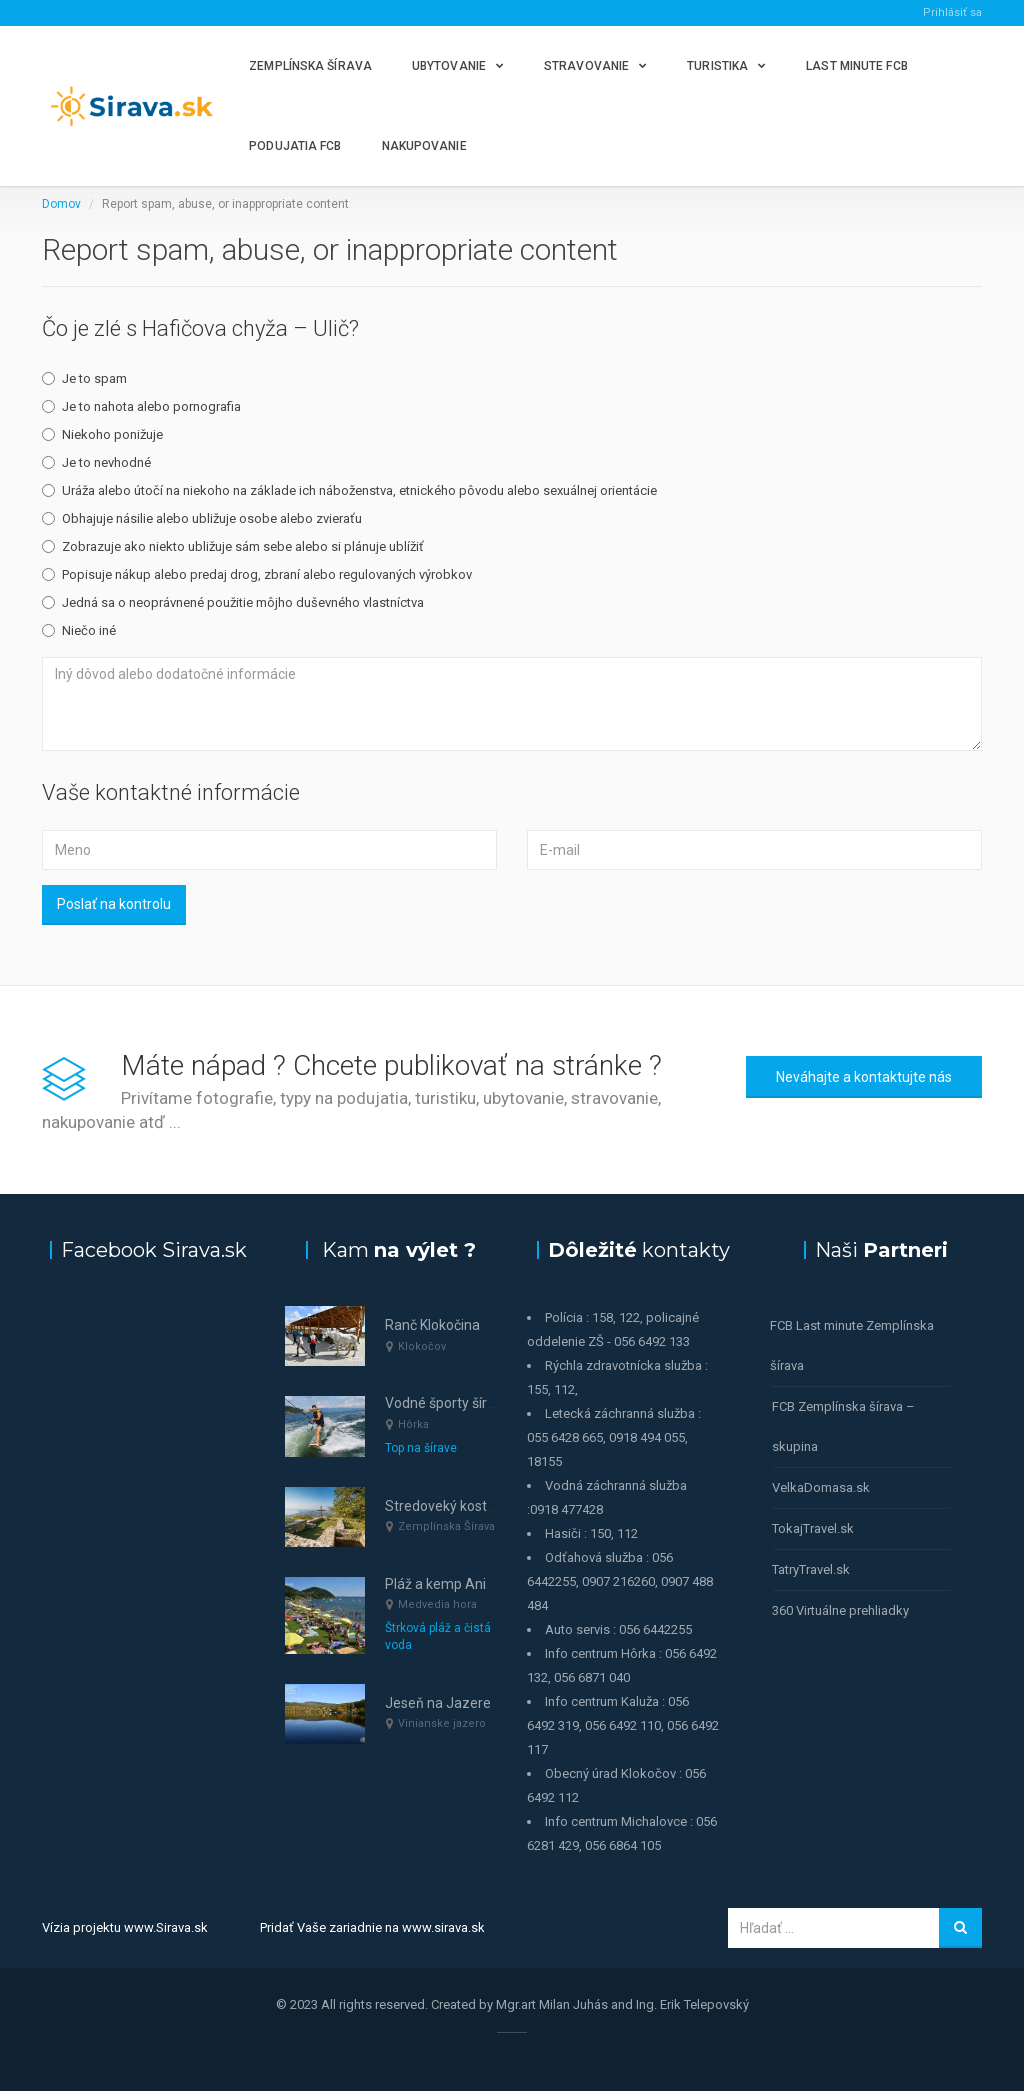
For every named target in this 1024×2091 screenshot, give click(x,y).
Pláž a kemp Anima (446, 1584)
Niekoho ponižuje (102, 434)
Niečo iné (79, 630)
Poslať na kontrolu (114, 904)
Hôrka (413, 1424)
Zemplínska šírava (310, 66)
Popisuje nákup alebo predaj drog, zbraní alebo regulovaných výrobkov (257, 574)
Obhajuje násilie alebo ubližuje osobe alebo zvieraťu (202, 518)
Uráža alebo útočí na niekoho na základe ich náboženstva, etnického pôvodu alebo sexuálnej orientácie (349, 490)
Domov (61, 204)
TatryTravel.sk (811, 1569)
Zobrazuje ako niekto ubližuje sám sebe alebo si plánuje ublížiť (233, 546)
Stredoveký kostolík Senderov (478, 1506)
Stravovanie (586, 66)
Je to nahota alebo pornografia (141, 406)
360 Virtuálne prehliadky (840, 1610)
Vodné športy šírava (447, 1403)
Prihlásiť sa (952, 12)
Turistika (717, 66)
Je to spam (84, 378)
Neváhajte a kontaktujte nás (864, 1077)
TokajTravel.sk (813, 1528)
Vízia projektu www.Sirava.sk (125, 1927)
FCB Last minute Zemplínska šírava (852, 1345)
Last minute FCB (857, 66)
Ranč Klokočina (432, 1325)
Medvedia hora (437, 1604)
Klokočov (422, 1346)
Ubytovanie (449, 66)
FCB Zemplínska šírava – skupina (843, 1426)
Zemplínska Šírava (446, 1526)
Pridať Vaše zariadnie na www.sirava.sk (372, 1927)
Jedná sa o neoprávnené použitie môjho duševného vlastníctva (233, 602)
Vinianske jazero (442, 1723)
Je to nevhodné (96, 462)
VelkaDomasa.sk (821, 1487)
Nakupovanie (424, 146)
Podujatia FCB (295, 146)
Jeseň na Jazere (438, 1703)
